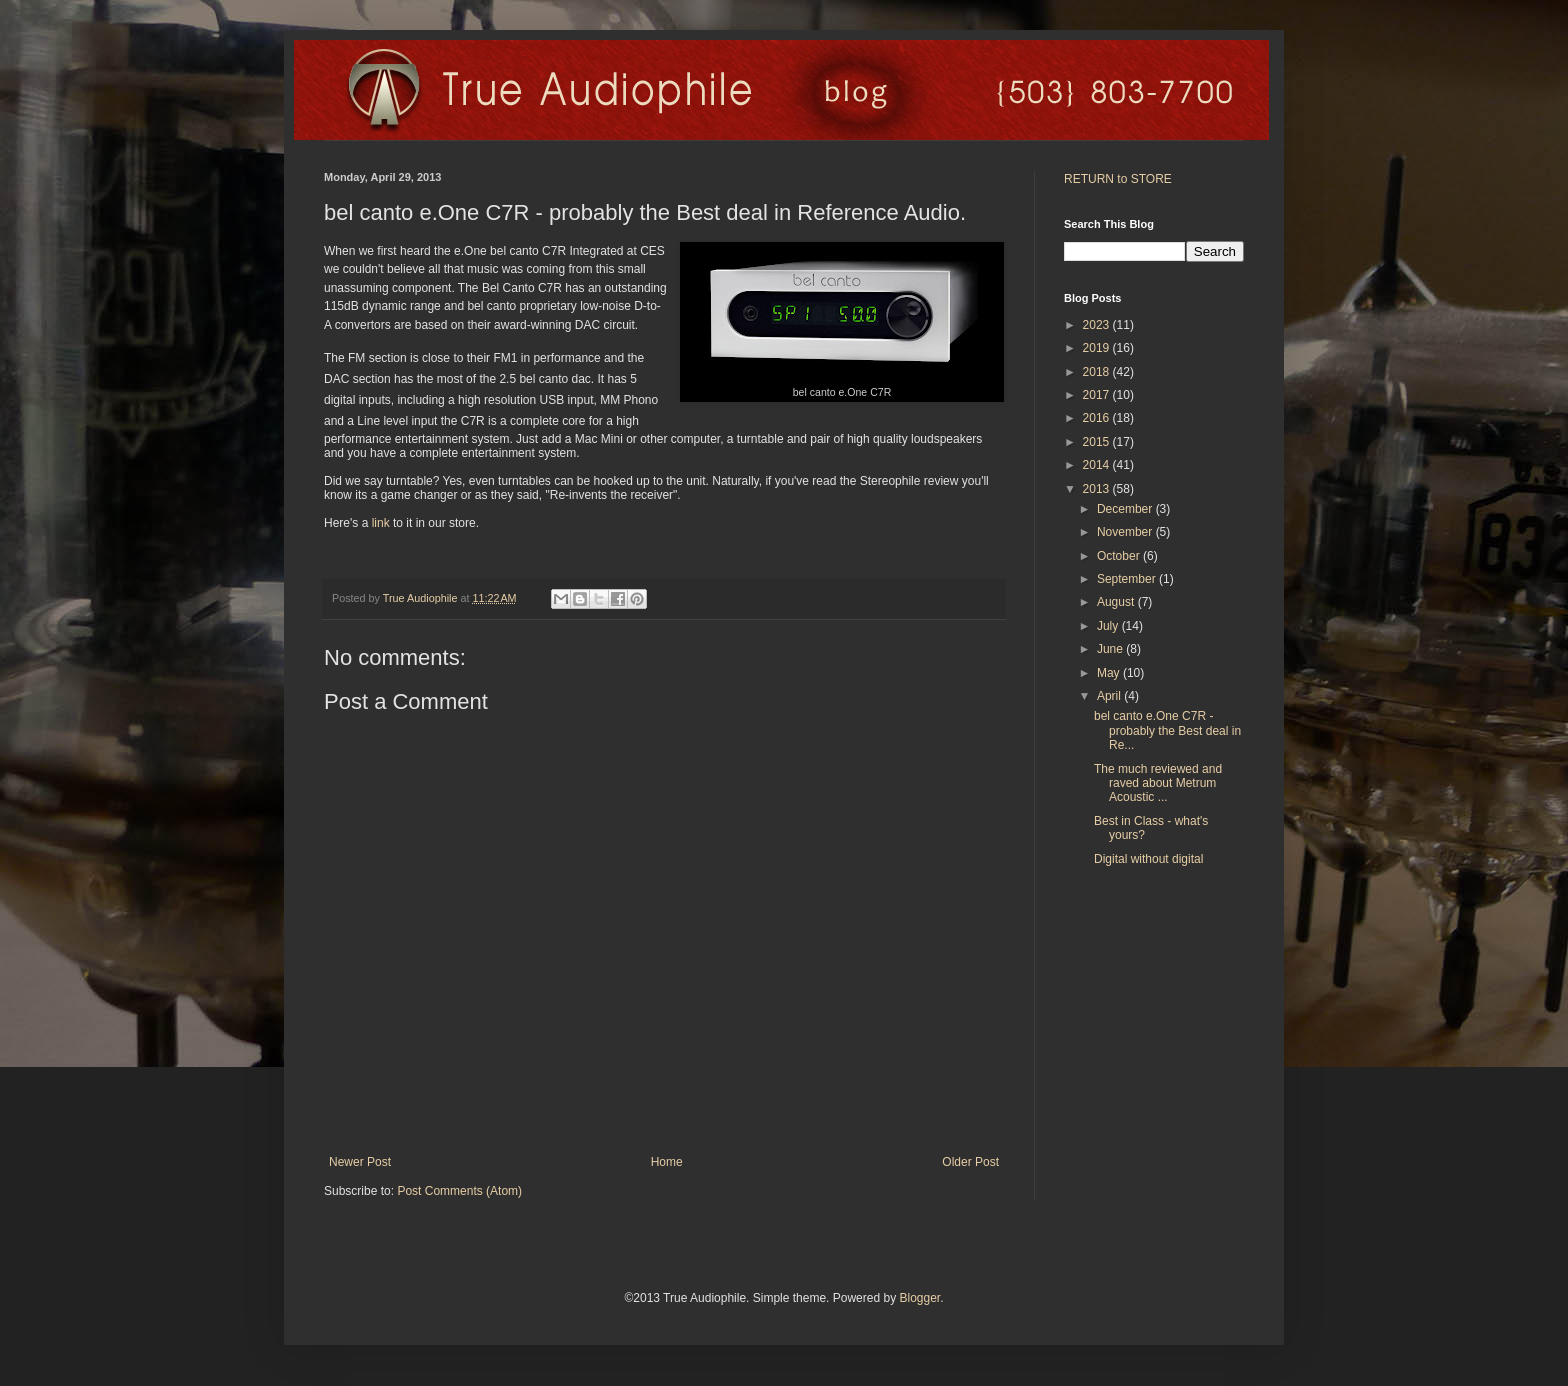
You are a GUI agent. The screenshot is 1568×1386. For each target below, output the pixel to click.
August (1117, 602)
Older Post (970, 1162)
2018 (1098, 372)
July (1109, 626)
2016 (1098, 418)
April (1110, 696)
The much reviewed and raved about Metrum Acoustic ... (1158, 783)
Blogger (919, 1298)
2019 (1098, 348)
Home (667, 1162)
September (1128, 579)
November (1126, 532)
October (1120, 556)
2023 (1098, 325)
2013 (1098, 489)
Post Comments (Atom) (459, 1191)
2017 (1098, 395)
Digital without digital (1148, 859)
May (1110, 673)
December (1126, 509)
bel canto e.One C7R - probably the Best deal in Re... (1167, 730)
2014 (1098, 465)
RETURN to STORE (1118, 179)
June (1111, 649)
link (381, 523)
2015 (1098, 442)
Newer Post (360, 1162)
